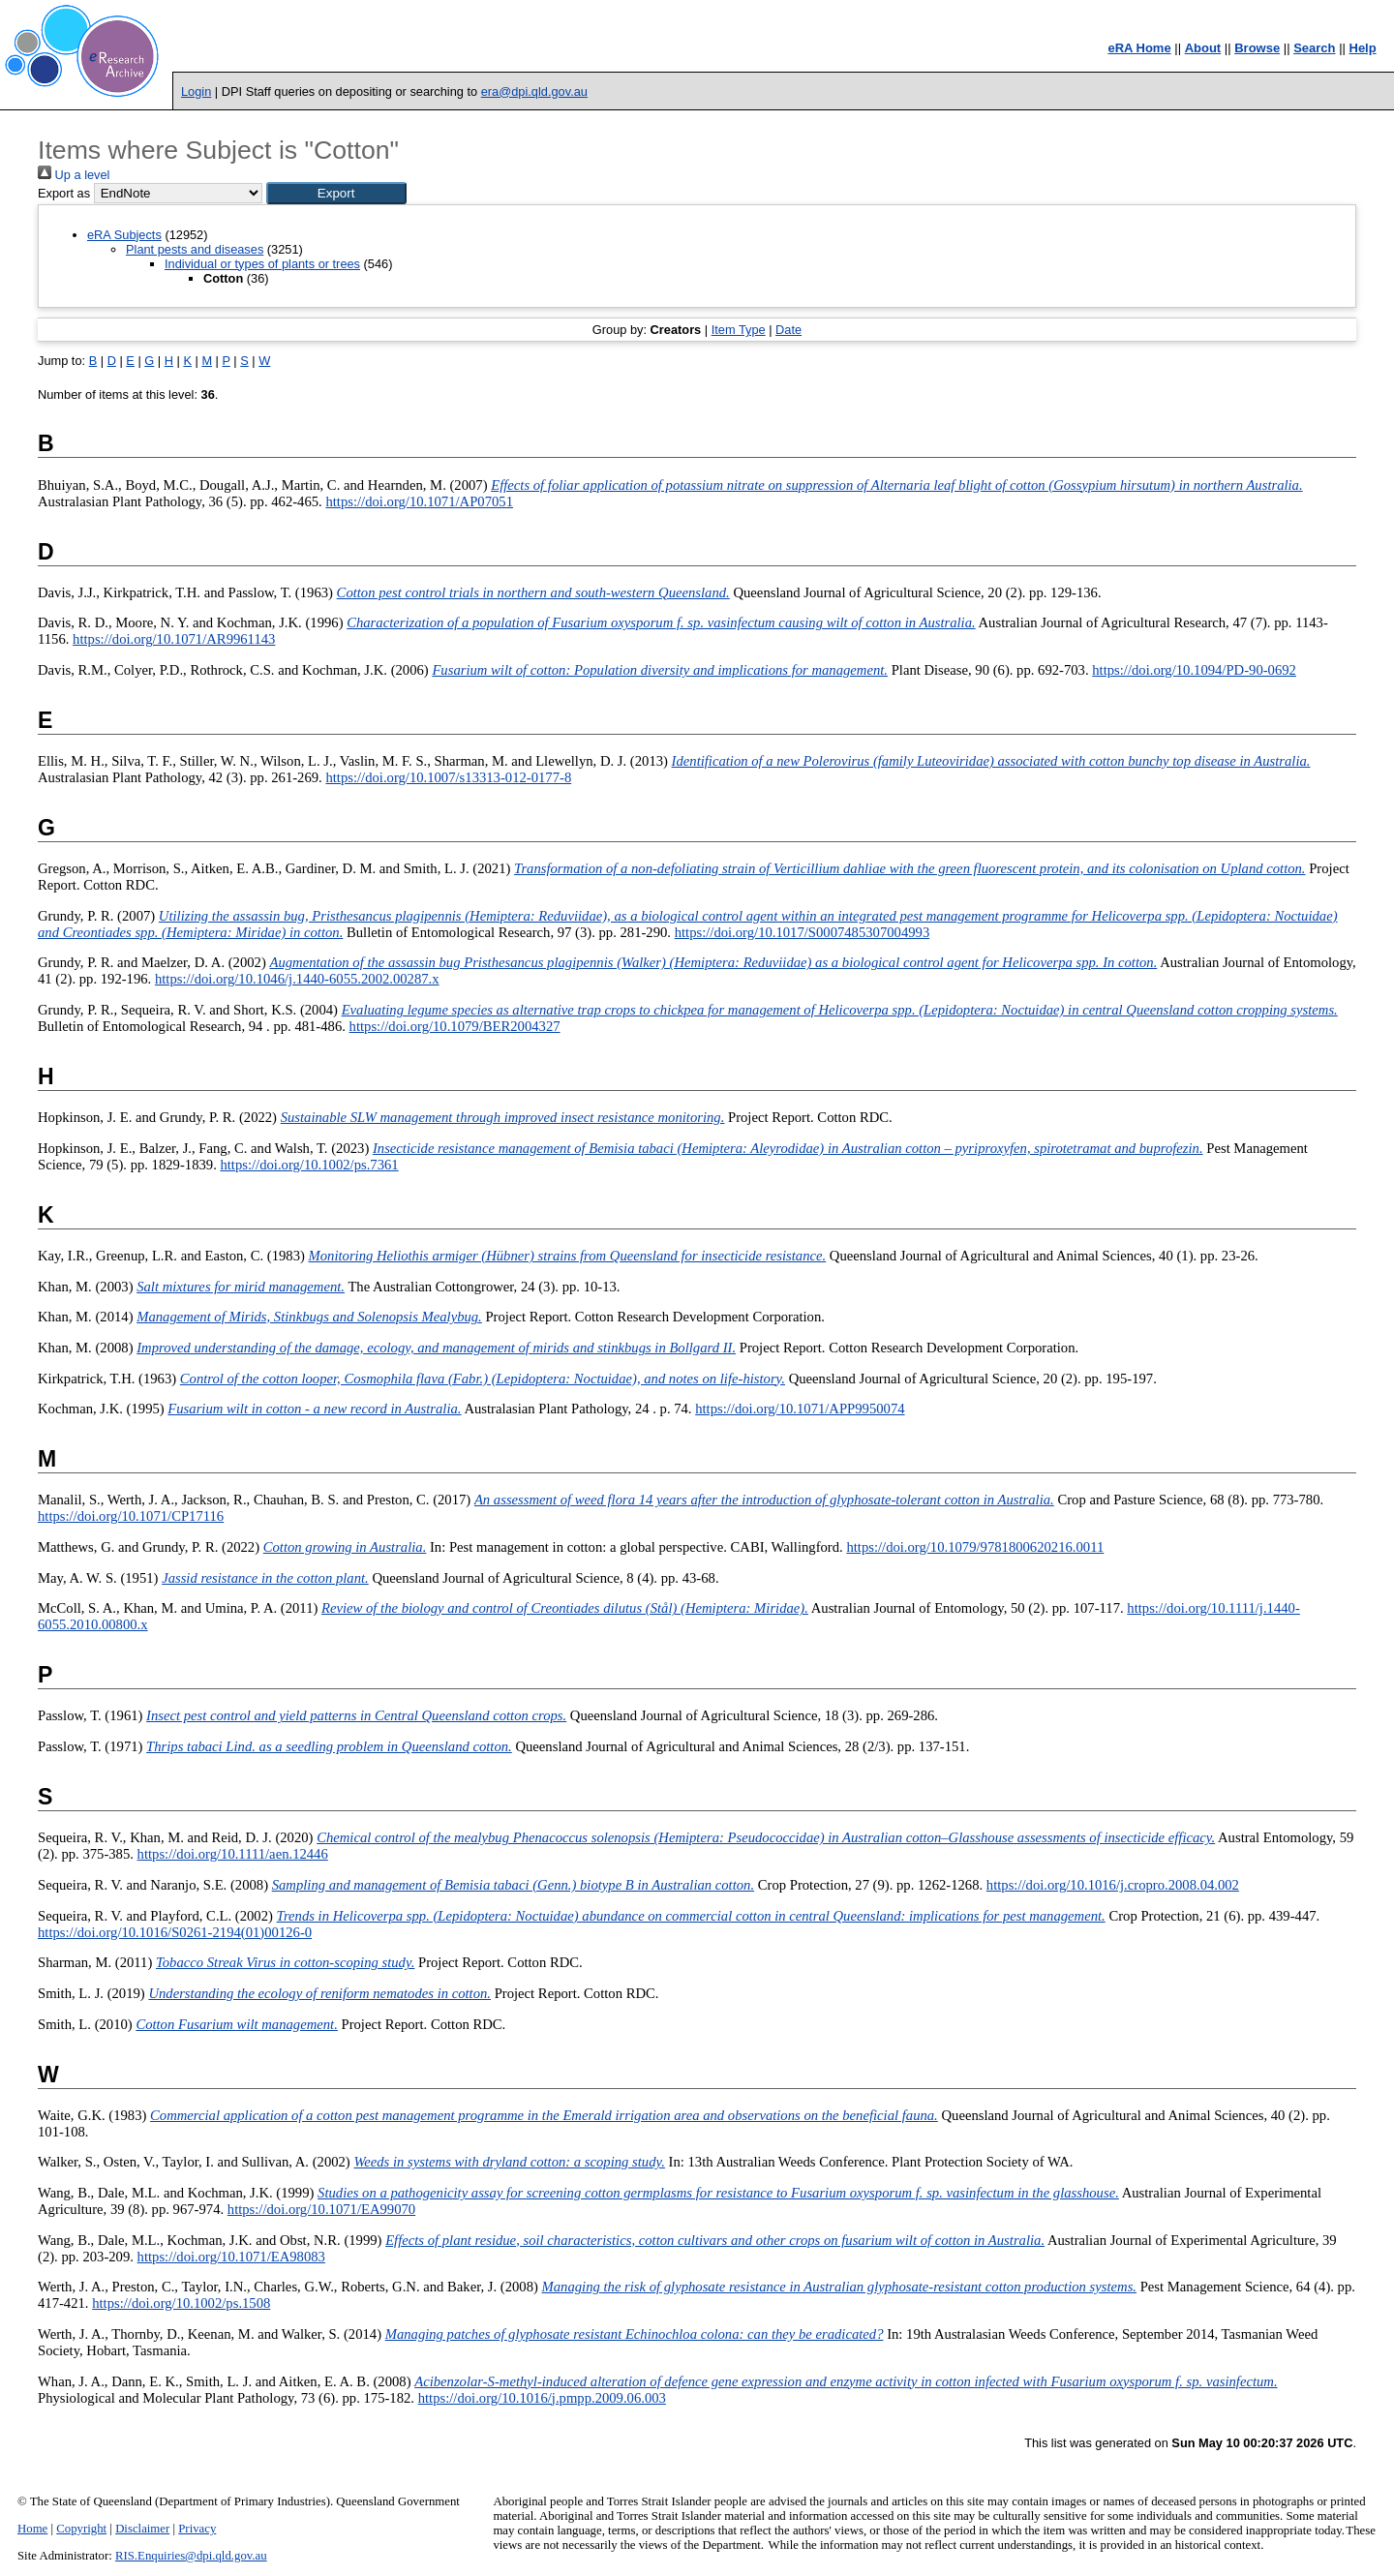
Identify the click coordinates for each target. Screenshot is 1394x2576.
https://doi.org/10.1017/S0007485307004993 (802, 932)
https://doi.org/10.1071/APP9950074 (799, 1408)
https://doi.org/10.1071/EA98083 (231, 2256)
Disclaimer (142, 2528)
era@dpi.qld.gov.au (534, 91)
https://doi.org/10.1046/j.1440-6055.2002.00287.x (297, 978)
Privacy (197, 2528)
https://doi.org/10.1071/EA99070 (321, 2209)
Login (196, 91)
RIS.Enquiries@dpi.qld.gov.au (191, 2555)
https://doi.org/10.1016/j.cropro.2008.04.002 (1112, 1885)
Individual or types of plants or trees (262, 264)
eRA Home (1138, 48)
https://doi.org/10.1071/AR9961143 (174, 639)
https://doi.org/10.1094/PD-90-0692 (1194, 670)
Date (788, 329)
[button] (336, 193)
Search (1314, 48)
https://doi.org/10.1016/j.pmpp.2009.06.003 (542, 2398)
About (1203, 48)
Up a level (73, 174)
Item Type (739, 329)
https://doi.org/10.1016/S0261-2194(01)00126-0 (175, 1932)
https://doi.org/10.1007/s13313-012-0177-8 (448, 777)
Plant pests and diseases (194, 249)
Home (32, 2528)
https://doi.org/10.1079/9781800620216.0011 (975, 1547)
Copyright (81, 2528)
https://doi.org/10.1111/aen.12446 (232, 1854)
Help (1363, 48)
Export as (64, 193)
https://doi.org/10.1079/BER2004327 (455, 1026)
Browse (1257, 48)
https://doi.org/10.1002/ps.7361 (309, 1164)
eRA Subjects (124, 234)
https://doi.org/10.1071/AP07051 (419, 501)
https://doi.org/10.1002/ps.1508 (181, 2303)
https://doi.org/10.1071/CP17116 (131, 1516)
